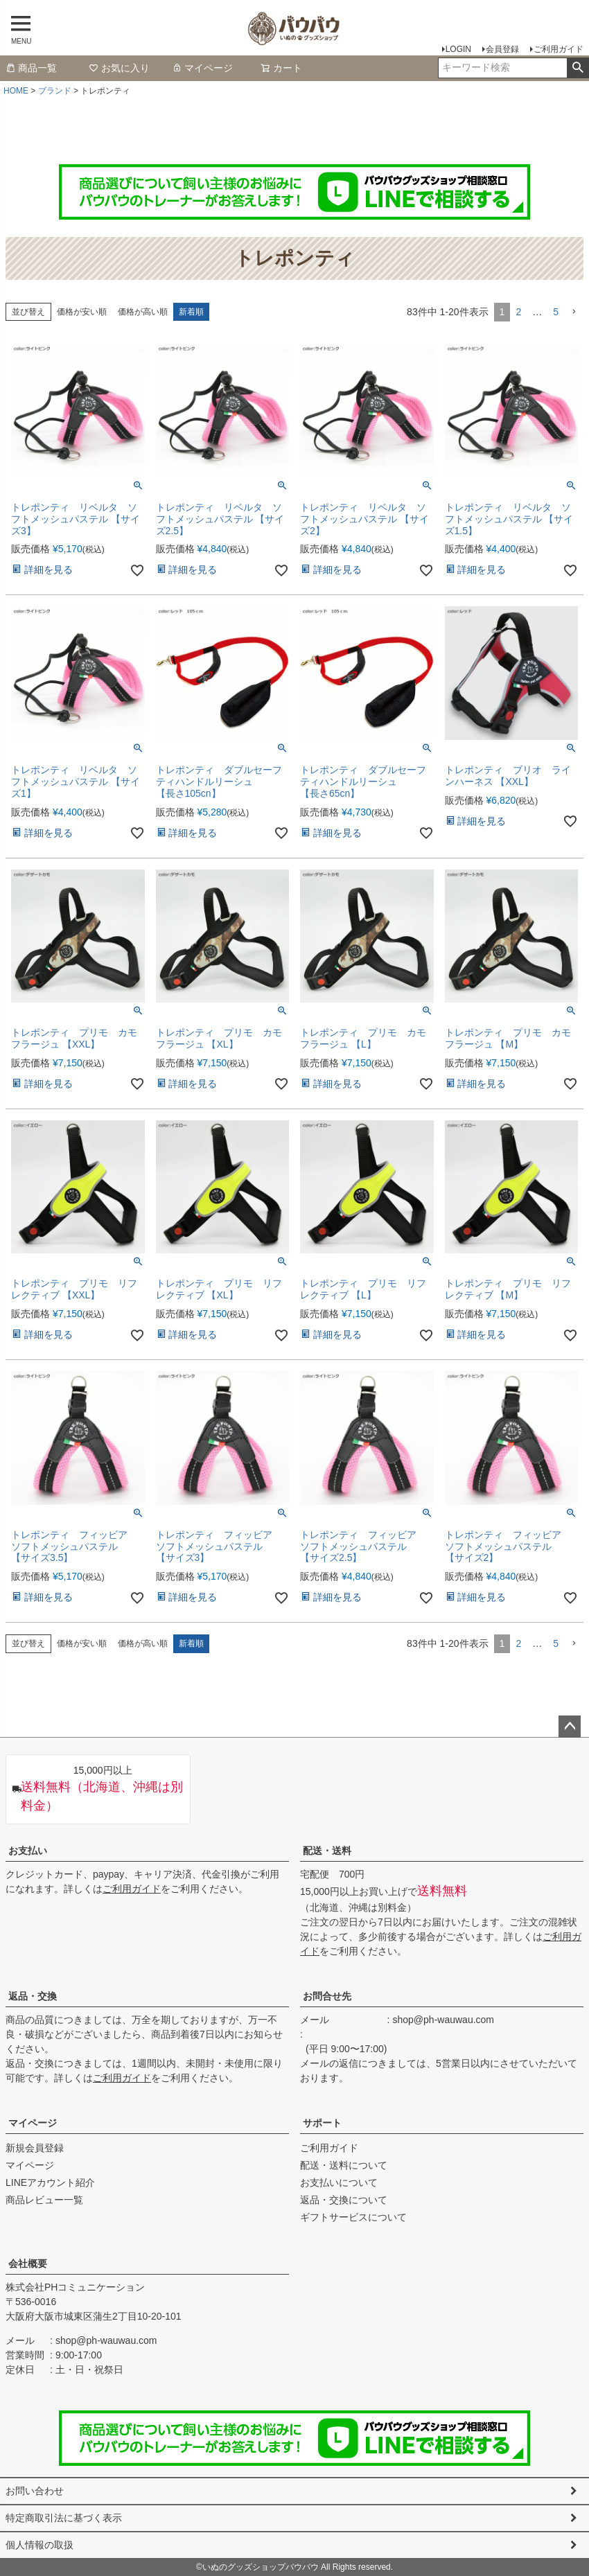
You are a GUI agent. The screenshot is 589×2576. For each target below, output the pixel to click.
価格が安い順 (82, 312)
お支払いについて (339, 2182)
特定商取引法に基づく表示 (64, 2517)
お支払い (27, 1850)
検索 (577, 68)
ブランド (54, 91)
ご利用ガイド (558, 49)
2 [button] (518, 311)
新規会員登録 (35, 2147)
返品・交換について (343, 2199)
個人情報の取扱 (39, 2544)
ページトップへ (570, 1726)
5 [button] (556, 311)
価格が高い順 (143, 312)
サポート (322, 2122)
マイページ (202, 67)
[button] (573, 312)
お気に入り (119, 67)
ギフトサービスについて (353, 2217)
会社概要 (27, 2263)
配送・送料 (327, 1850)
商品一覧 (31, 67)
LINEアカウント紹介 (50, 2182)
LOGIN (458, 49)
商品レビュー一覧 (44, 2199)
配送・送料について (343, 2165)
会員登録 (502, 49)
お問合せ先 (327, 1996)
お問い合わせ (35, 2490)
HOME (15, 91)
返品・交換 (32, 1996)
